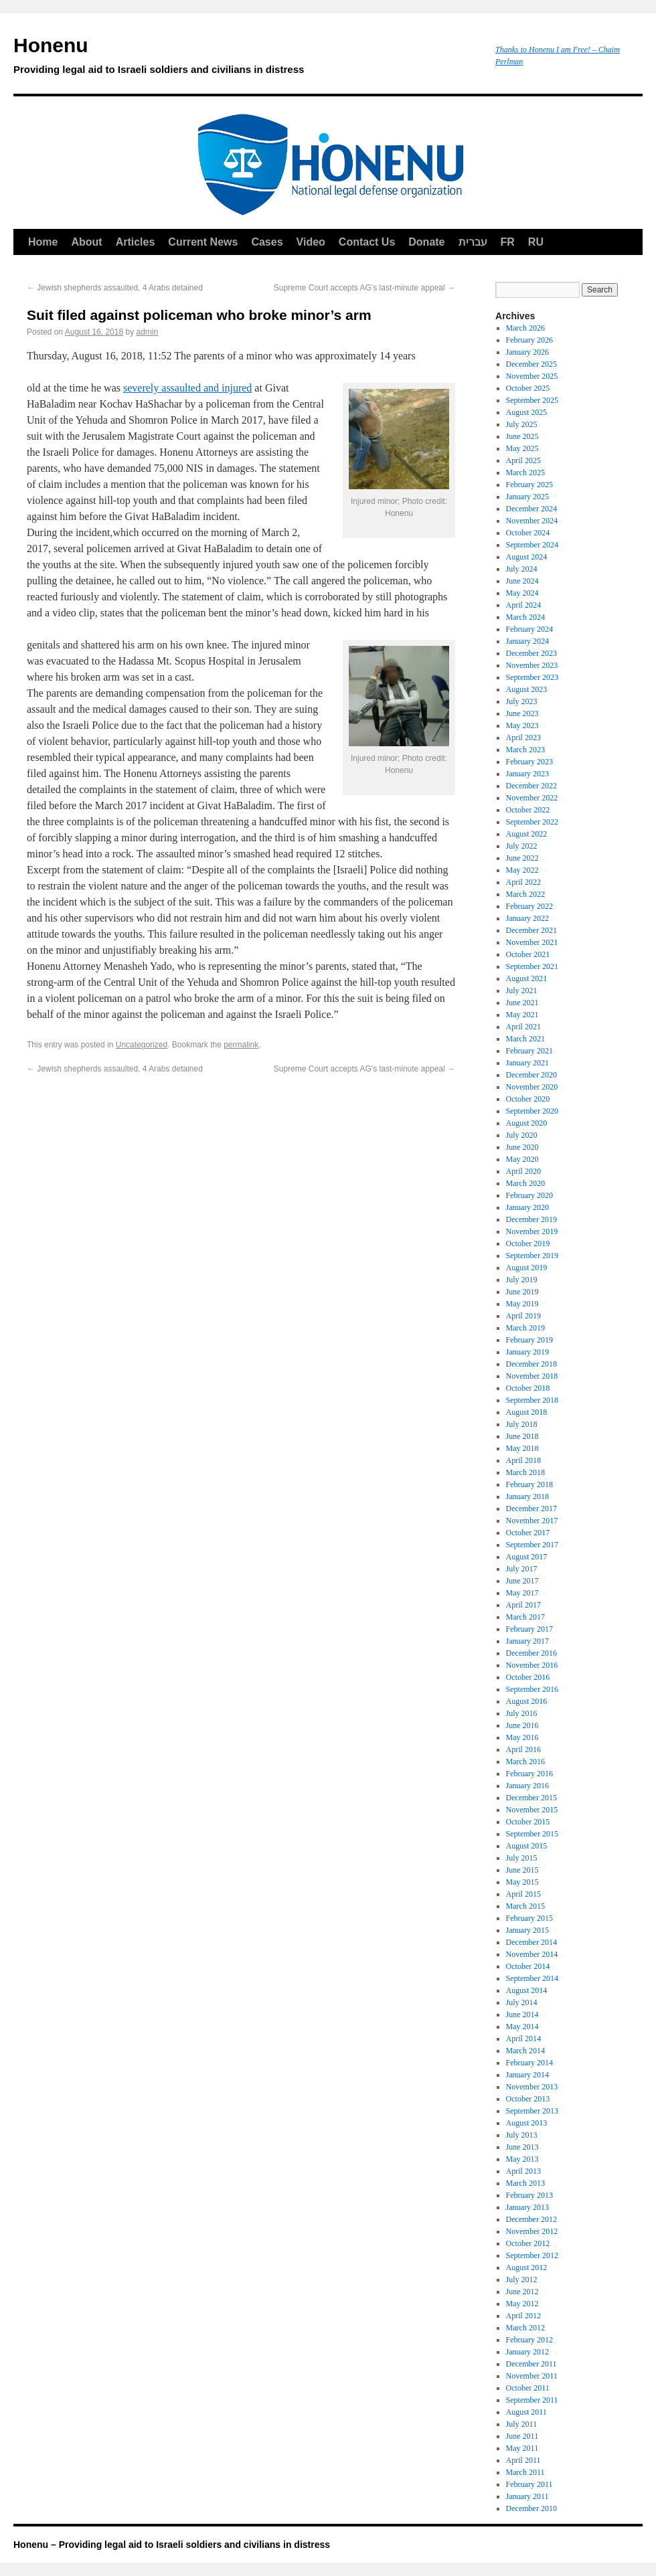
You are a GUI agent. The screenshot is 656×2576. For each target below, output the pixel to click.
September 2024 (532, 544)
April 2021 (523, 1026)
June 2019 (522, 1291)
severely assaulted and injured (187, 388)
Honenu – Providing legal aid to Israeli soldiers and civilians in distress (171, 2544)
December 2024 (531, 508)
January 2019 (527, 1352)
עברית (473, 242)
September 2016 (532, 1689)
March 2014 (525, 2050)
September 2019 (532, 1255)
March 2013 (525, 2183)
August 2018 (527, 1412)
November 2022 (532, 797)
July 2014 (522, 2002)
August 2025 (527, 412)
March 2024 (525, 617)
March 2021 (525, 1038)
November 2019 (532, 1231)
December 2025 (531, 364)
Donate (426, 242)
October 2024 (528, 532)
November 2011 (532, 2376)
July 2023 (522, 701)
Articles (135, 242)
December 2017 (531, 1508)
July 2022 (522, 846)
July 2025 (522, 424)
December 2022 (531, 785)
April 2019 (523, 1315)
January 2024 (527, 641)
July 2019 (522, 1279)
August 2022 (527, 834)
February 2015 (529, 1918)
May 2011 (522, 2448)
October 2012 (528, 2243)
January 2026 (527, 352)
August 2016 (527, 1701)
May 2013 (522, 2159)
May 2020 (522, 1159)
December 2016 (531, 1653)
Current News (203, 242)
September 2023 (532, 677)
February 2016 (529, 1773)
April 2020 (523, 1171)
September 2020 (532, 1111)
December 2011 (531, 2364)
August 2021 (527, 978)
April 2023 (523, 737)
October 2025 (528, 388)
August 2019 (527, 1267)
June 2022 (522, 858)
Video (311, 242)
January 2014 (527, 2074)
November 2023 (532, 665)
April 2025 (523, 460)
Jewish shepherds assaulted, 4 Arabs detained (115, 287)
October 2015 (528, 1821)
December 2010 (531, 2508)
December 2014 (531, 1942)
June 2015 (522, 1870)
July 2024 (522, 569)
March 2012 (525, 2327)
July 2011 (522, 2424)
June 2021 (522, 1002)
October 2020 (528, 1099)
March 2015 (525, 1906)
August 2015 (527, 1846)
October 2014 (528, 1966)
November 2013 (532, 2086)
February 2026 (529, 340)
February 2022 (529, 906)
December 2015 (531, 1797)
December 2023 (531, 653)
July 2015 (522, 1858)
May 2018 (522, 1448)
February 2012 (529, 2339)
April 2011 (523, 2460)
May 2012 (522, 2303)
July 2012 (522, 2279)
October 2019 (528, 1243)
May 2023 (522, 725)
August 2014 (527, 1990)
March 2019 (525, 1328)
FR (508, 242)
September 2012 (532, 2255)
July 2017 (522, 1568)
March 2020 (525, 1183)
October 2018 (528, 1388)
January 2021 (527, 1062)
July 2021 (522, 990)
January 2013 (527, 2207)
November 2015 (532, 1809)
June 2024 (522, 581)
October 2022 (528, 809)
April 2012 (523, 2315)
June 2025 (522, 436)
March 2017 (525, 1617)
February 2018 (529, 1484)
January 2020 (527, 1207)
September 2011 (532, 2400)
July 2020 (522, 1135)
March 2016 (525, 1761)
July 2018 (522, 1424)
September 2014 (532, 1978)
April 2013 (523, 2171)
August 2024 (527, 557)
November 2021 (532, 942)
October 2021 (528, 954)
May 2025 (522, 448)
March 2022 (525, 894)
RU (536, 242)
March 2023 (525, 749)
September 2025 (532, 400)
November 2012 (532, 2231)
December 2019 (531, 1219)
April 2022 (523, 882)
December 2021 (531, 930)
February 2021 (529, 1050)
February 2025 (529, 484)
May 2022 (522, 870)
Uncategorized (141, 1044)
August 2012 (527, 2267)
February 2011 (529, 2484)
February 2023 (529, 761)
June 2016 (522, 1725)
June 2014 (522, 2014)
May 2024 (522, 593)
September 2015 (532, 1833)
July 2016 (522, 1713)
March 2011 (525, 2472)
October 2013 (528, 2098)
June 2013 (522, 2147)
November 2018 (532, 1376)
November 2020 (532, 1087)
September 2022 (532, 822)
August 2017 (527, 1556)
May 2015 (522, 1882)
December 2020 (531, 1075)
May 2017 (522, 1593)
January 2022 (527, 918)
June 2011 (522, 2436)
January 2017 (527, 1641)
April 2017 (523, 1605)
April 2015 (523, 1894)
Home (43, 242)
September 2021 (532, 966)
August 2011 (526, 2412)
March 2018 (525, 1472)
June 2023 (522, 713)
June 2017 (522, 1580)
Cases (266, 242)
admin (148, 332)
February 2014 (529, 2062)
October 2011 (528, 2388)
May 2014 (522, 2026)
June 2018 (522, 1436)
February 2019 (529, 1340)
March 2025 (525, 472)
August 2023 (527, 689)
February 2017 (529, 1629)
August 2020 (527, 1123)
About (86, 242)
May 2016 (522, 1737)
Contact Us (367, 242)
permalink (241, 1044)
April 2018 (523, 1460)
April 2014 (523, 2038)
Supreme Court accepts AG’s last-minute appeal (364, 287)
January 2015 (527, 1930)
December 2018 (531, 1364)
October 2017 (528, 1532)
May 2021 (522, 1014)
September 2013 (532, 2111)
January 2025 (527, 496)
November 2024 (532, 520)
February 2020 (529, 1195)
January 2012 (527, 2351)
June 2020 (522, 1147)
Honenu (247, 58)
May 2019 (522, 1303)
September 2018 (532, 1400)
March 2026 (525, 328)
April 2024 (523, 605)
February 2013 (529, 2195)
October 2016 (528, 1677)
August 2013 (527, 2123)
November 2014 (532, 1954)
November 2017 (532, 1520)
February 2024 (529, 629)
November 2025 (532, 376)
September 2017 (532, 1544)
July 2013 (522, 2135)
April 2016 (523, 1749)
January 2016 (527, 1785)
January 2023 (527, 773)
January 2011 (527, 2496)
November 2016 (532, 1665)
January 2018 (527, 1496)
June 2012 (522, 2291)
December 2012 (531, 2219)
